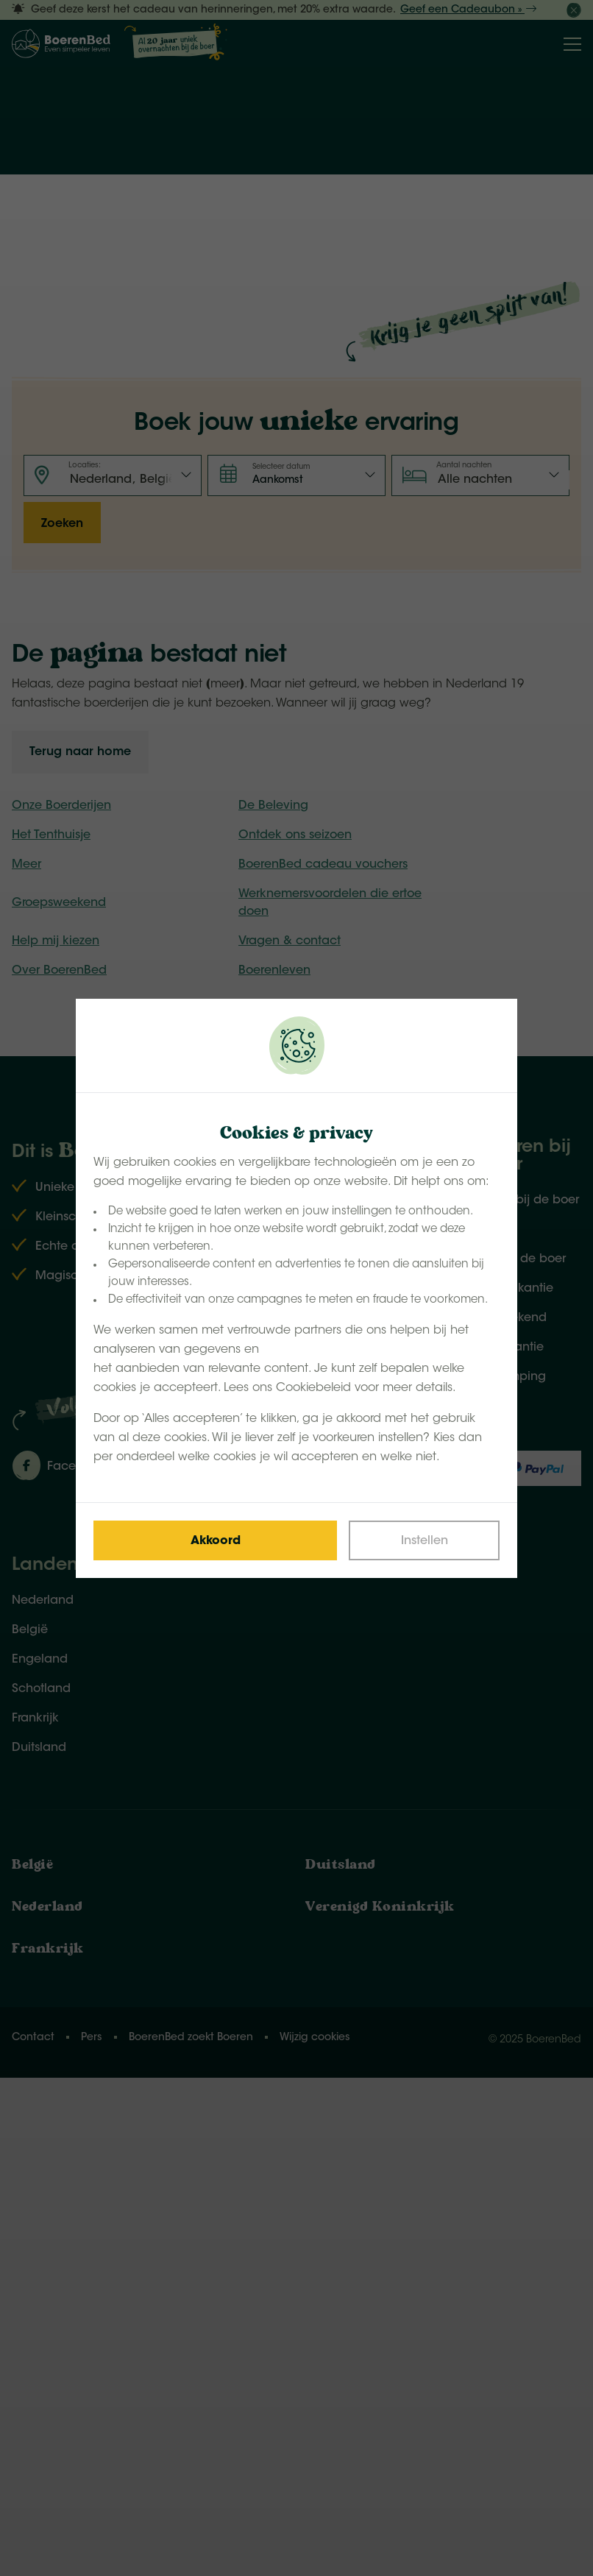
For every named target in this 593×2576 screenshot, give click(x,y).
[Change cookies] (424, 1540)
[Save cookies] (215, 1540)
